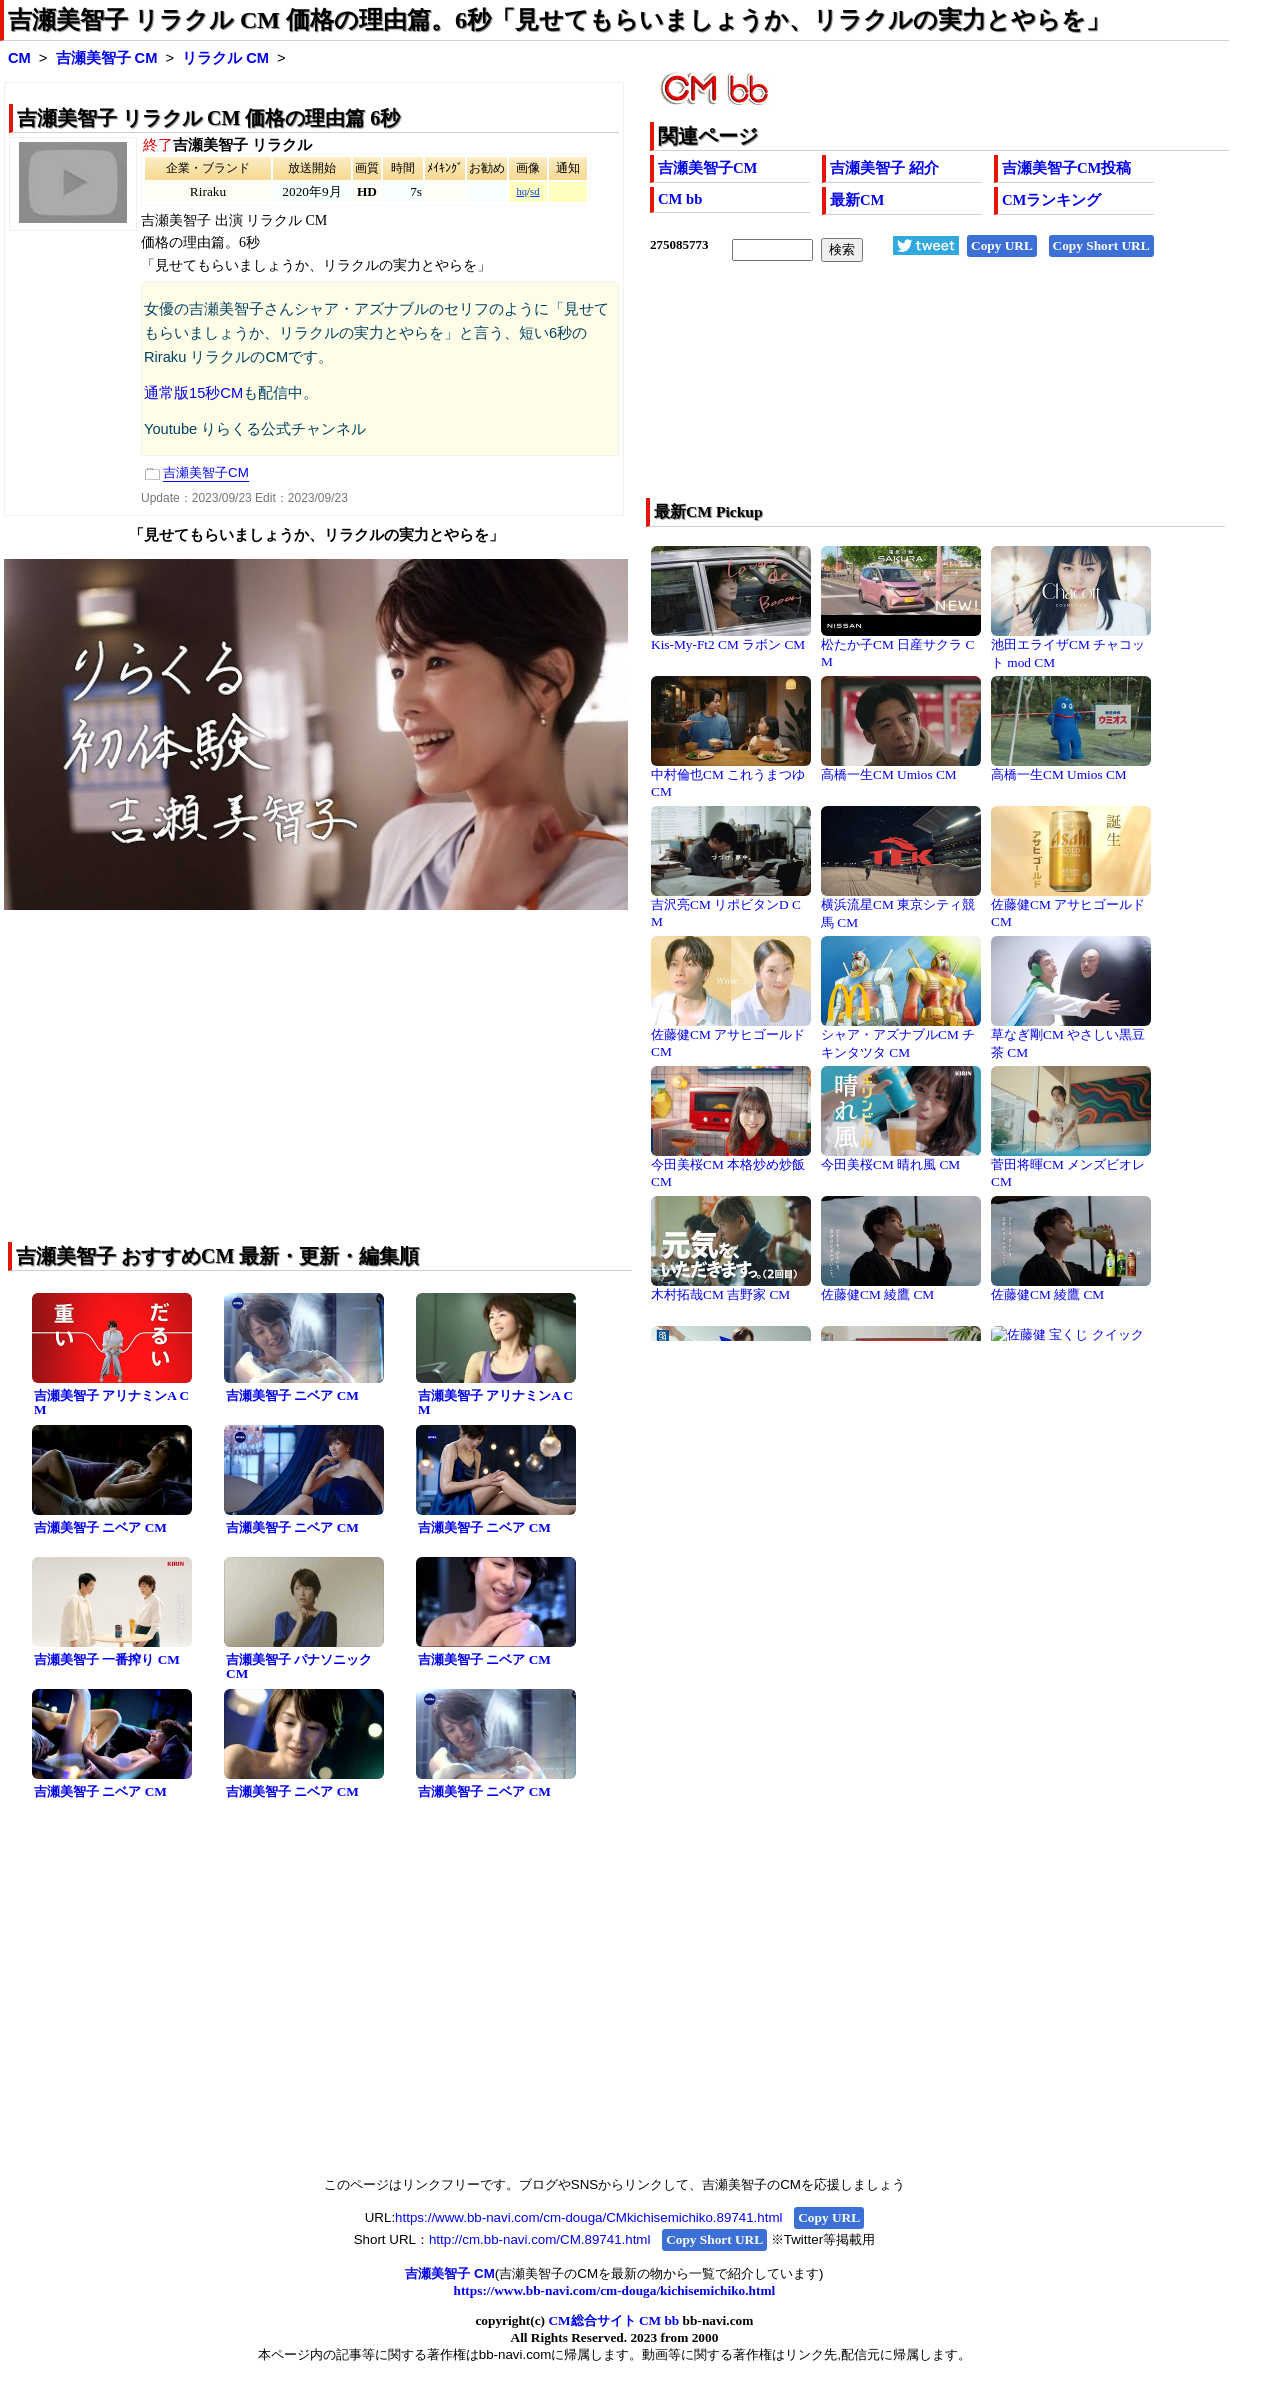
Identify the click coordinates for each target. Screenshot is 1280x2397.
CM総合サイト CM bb (613, 2320)
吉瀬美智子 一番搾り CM (107, 1659)
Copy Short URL (1101, 245)
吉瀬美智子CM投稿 (1066, 168)
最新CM (857, 200)
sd (534, 191)
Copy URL (1002, 245)
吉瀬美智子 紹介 (884, 168)
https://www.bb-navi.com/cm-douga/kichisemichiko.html (615, 2290)
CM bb (680, 199)
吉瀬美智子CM (707, 168)
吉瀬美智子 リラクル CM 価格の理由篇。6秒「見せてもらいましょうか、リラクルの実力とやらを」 (559, 20)
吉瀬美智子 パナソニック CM (299, 1667)
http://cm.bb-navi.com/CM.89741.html (539, 2239)
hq (521, 191)
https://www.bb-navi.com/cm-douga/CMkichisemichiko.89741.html (588, 2217)
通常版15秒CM (193, 393)
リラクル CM (225, 58)
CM (19, 58)
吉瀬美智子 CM (107, 58)
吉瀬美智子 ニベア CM (292, 1395)
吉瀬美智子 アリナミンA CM (111, 1403)
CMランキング (1051, 200)
